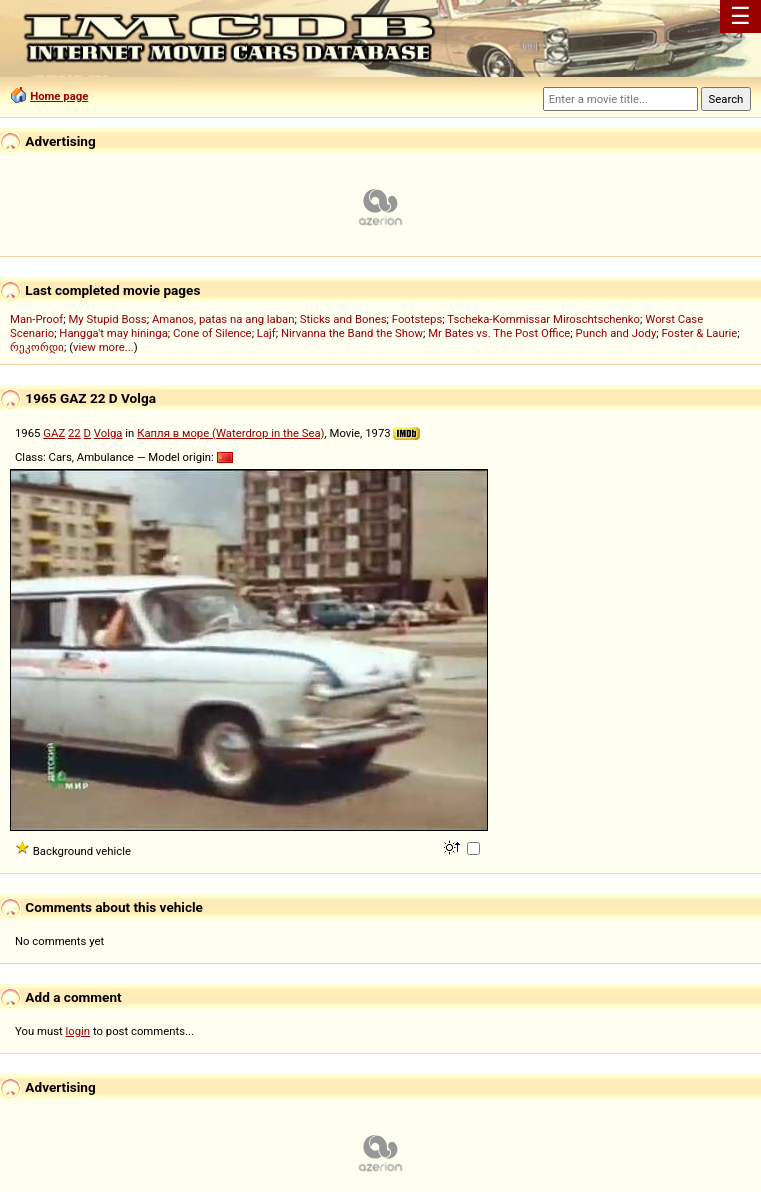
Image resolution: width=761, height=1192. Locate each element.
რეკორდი (37, 347)
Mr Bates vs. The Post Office (499, 333)
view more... (103, 347)
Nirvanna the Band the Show (352, 333)
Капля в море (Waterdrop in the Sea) (230, 433)
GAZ (54, 433)
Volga (108, 433)
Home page (59, 96)
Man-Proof (36, 319)
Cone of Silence (212, 333)
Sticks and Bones (343, 319)
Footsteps (417, 319)
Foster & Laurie (699, 333)
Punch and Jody (616, 333)
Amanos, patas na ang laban (223, 319)
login (78, 1031)
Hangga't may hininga (113, 333)
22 (74, 433)
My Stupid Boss (107, 319)
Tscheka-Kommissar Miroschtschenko (543, 319)
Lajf (266, 333)
